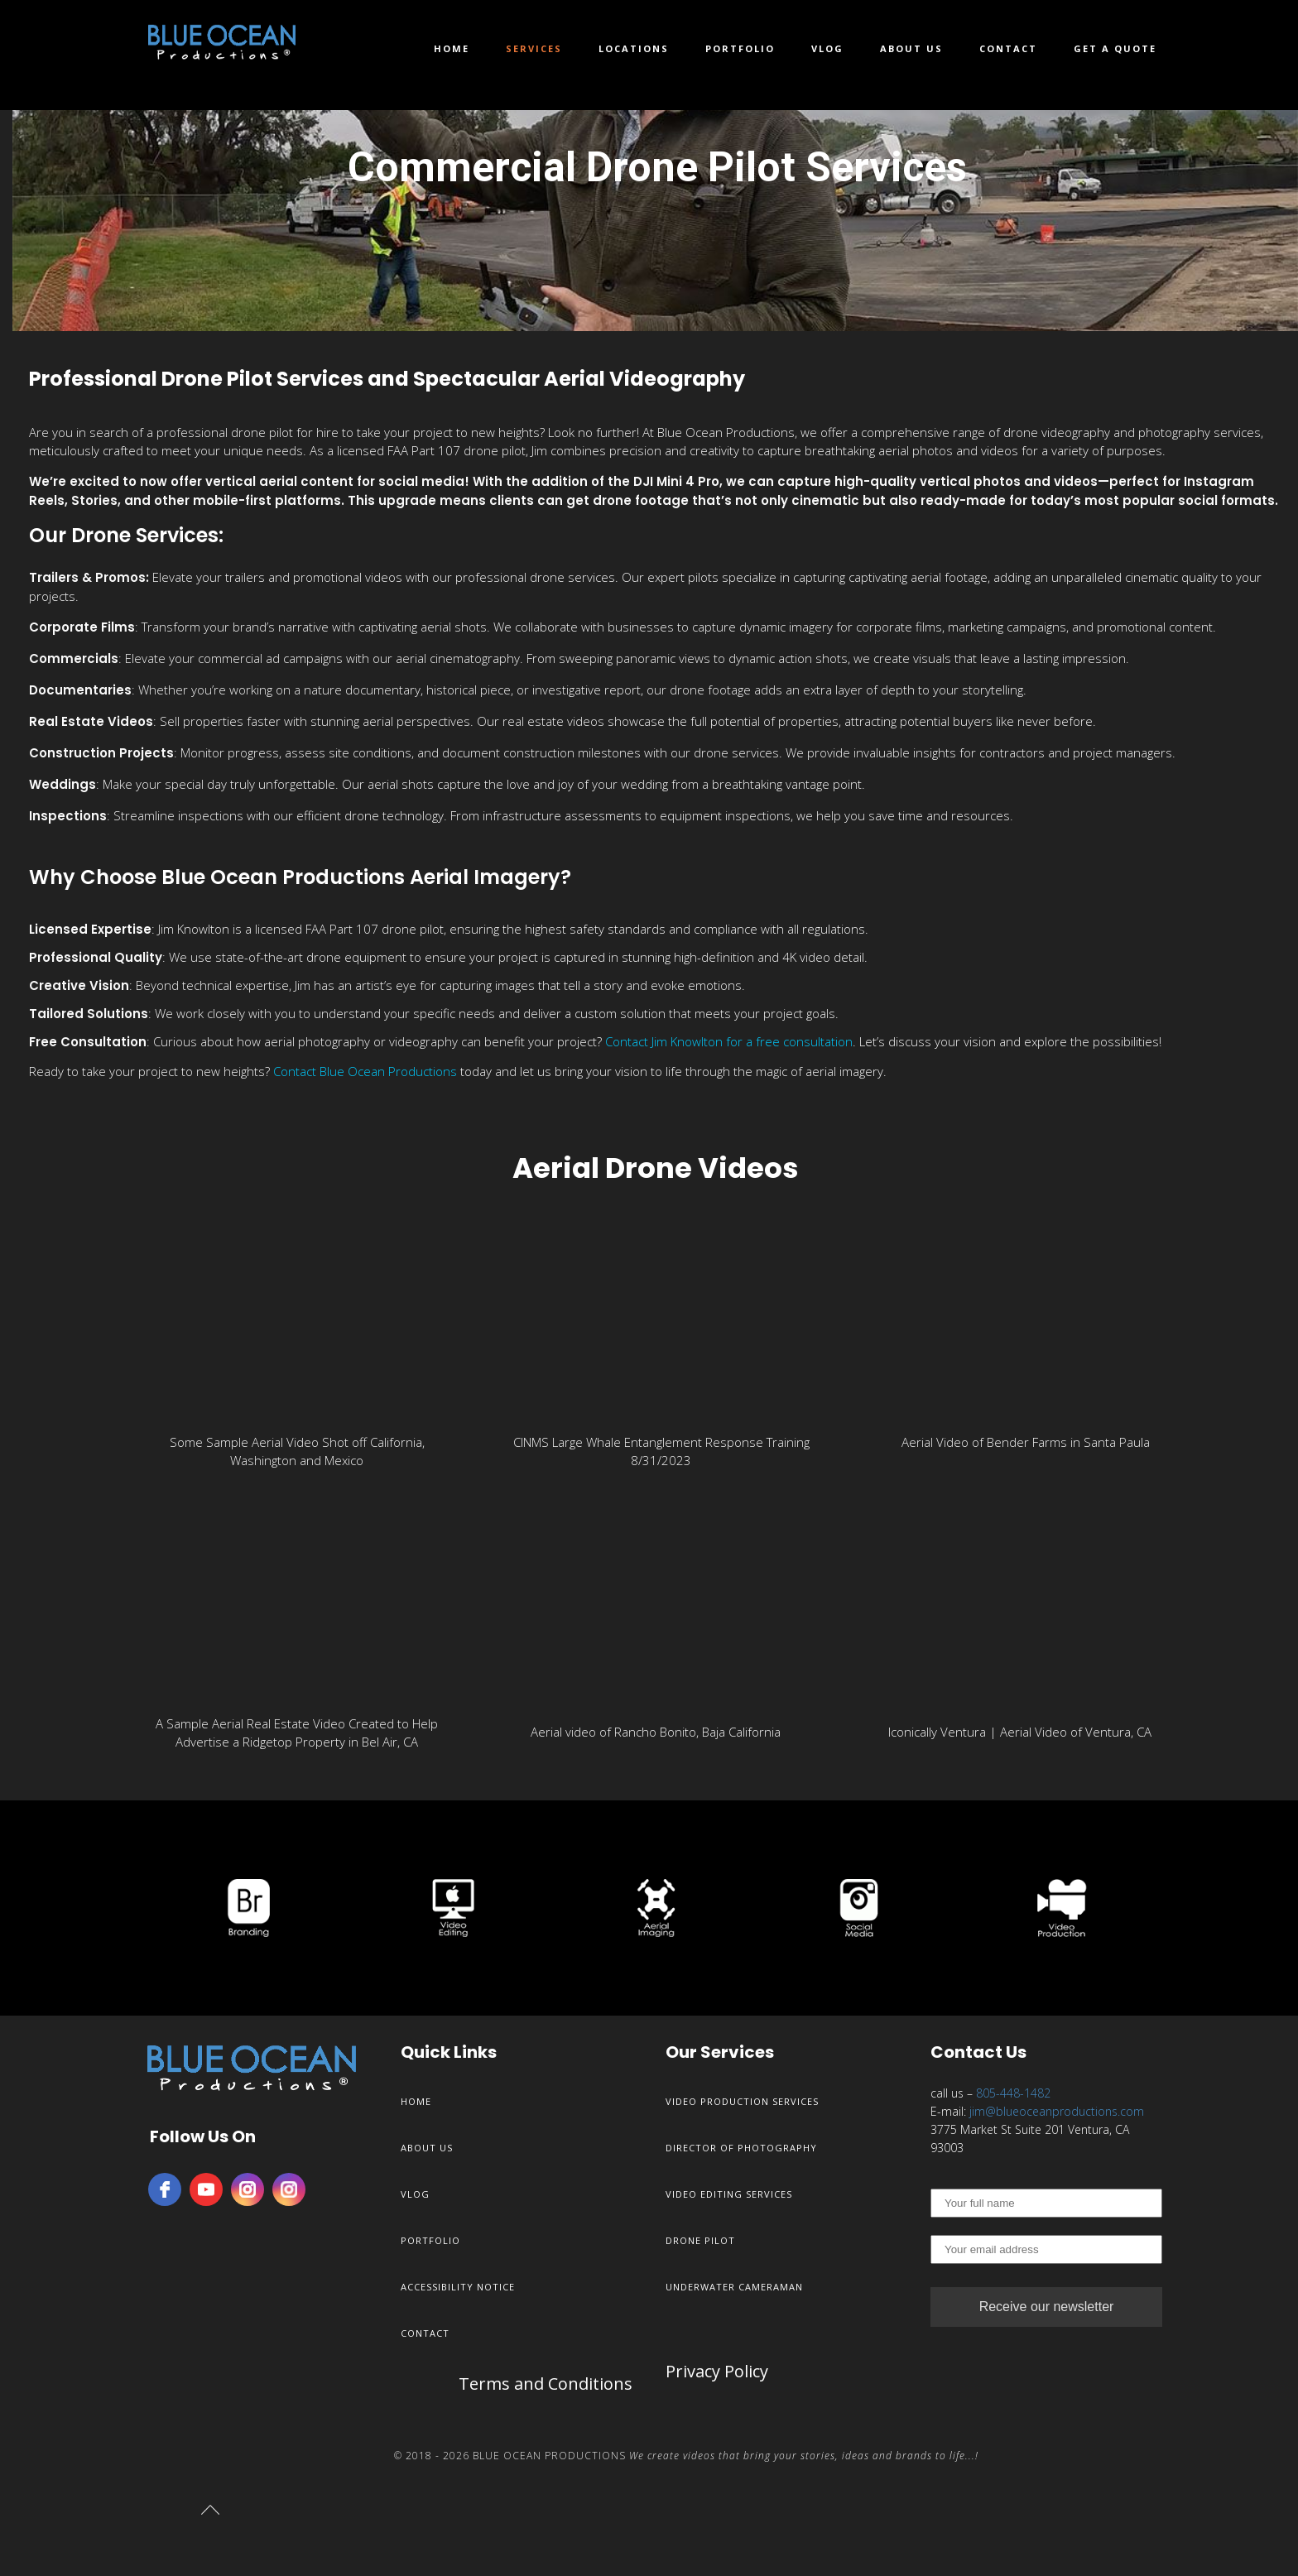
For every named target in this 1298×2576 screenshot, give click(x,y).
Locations (634, 48)
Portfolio (740, 48)
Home (451, 48)
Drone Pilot (700, 2240)
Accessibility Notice (458, 2286)
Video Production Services (742, 2101)
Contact (1008, 48)
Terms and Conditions (545, 2383)
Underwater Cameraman (734, 2286)
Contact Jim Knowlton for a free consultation (729, 1041)
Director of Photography (741, 2147)
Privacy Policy (717, 2371)
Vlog (827, 48)
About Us (911, 48)
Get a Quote (1115, 48)
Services (534, 48)
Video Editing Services (729, 2194)
